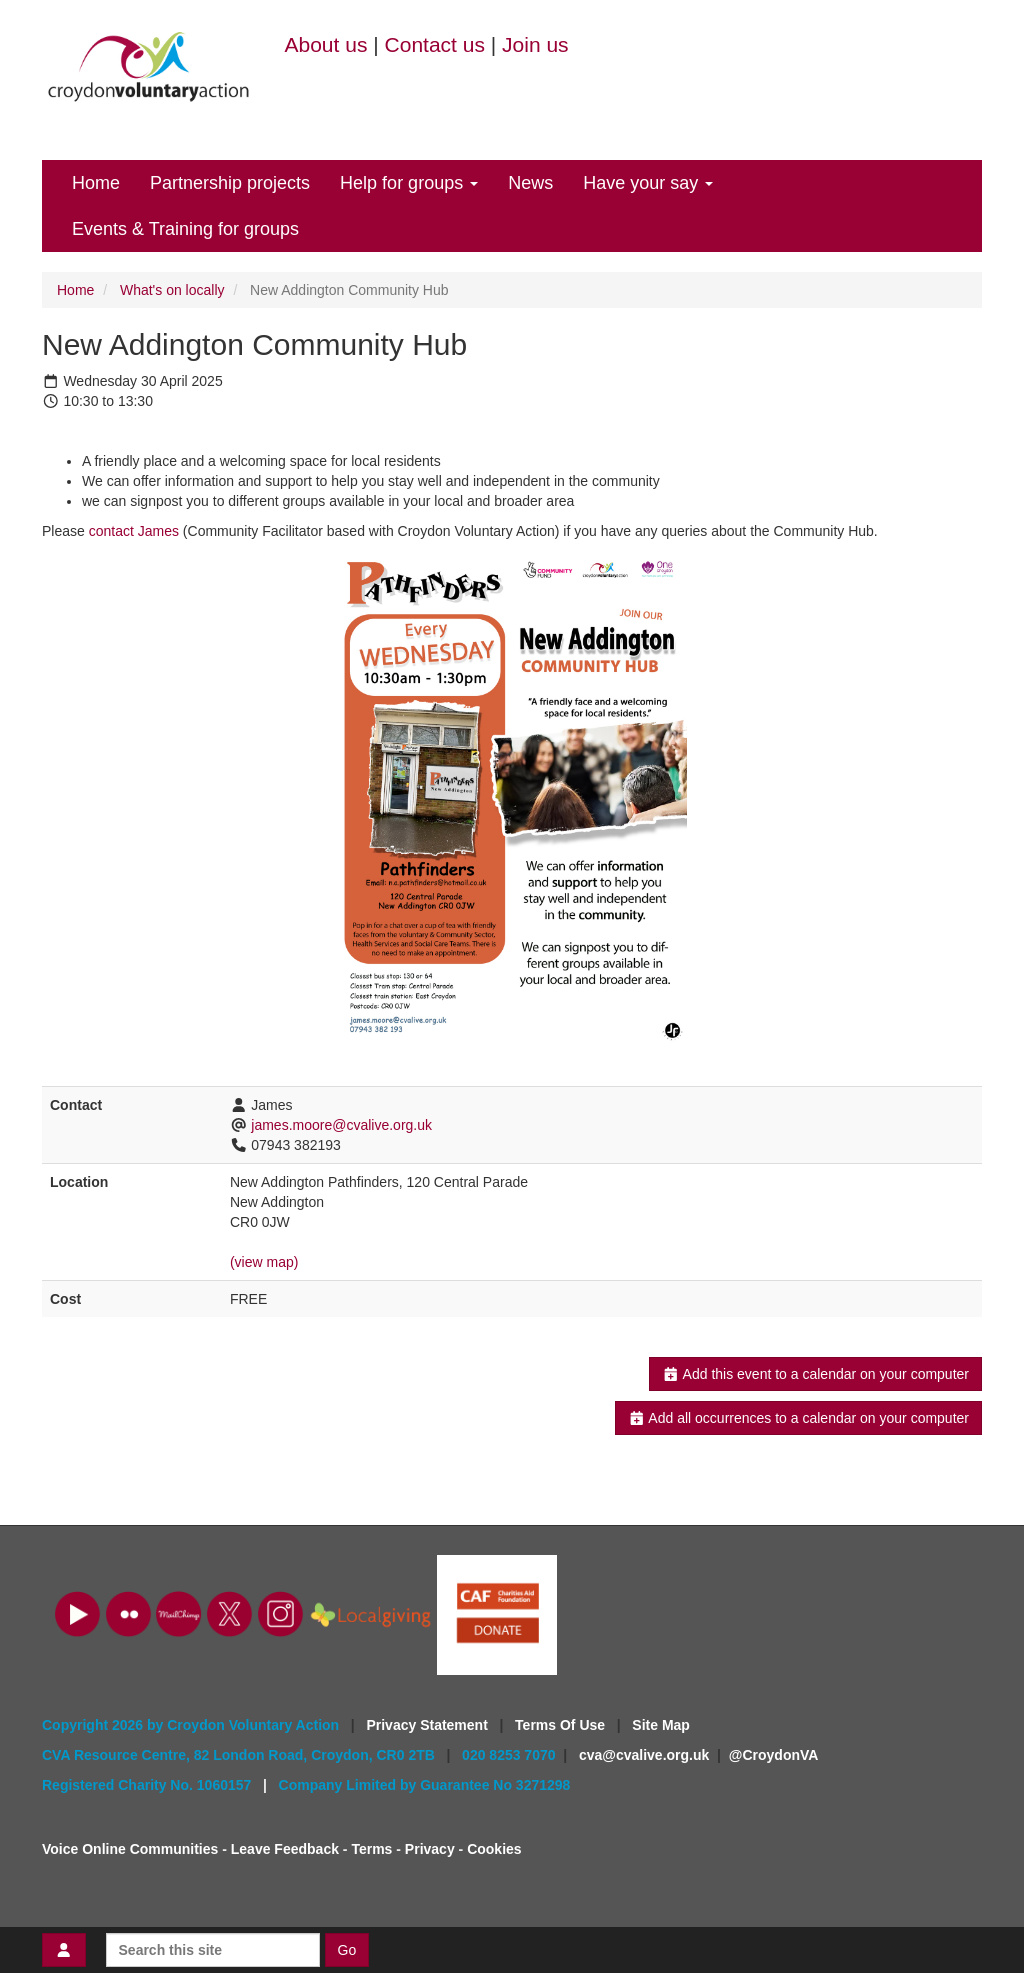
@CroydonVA (774, 1755)
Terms (371, 1849)
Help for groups (409, 183)
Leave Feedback (285, 1849)
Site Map (661, 1725)
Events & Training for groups (185, 229)
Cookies (494, 1849)
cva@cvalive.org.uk (644, 1755)
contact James (134, 531)
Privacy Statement (428, 1725)
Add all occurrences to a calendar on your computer (798, 1418)
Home (96, 183)
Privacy (430, 1849)
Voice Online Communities (130, 1849)
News (530, 183)
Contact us (435, 44)
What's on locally (172, 290)
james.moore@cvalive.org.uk (341, 1125)
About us (326, 44)
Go (347, 1950)
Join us (535, 44)
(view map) (264, 1262)
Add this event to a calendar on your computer (815, 1374)
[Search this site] (213, 1950)
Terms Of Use (562, 1725)
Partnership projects (230, 183)
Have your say (648, 183)
